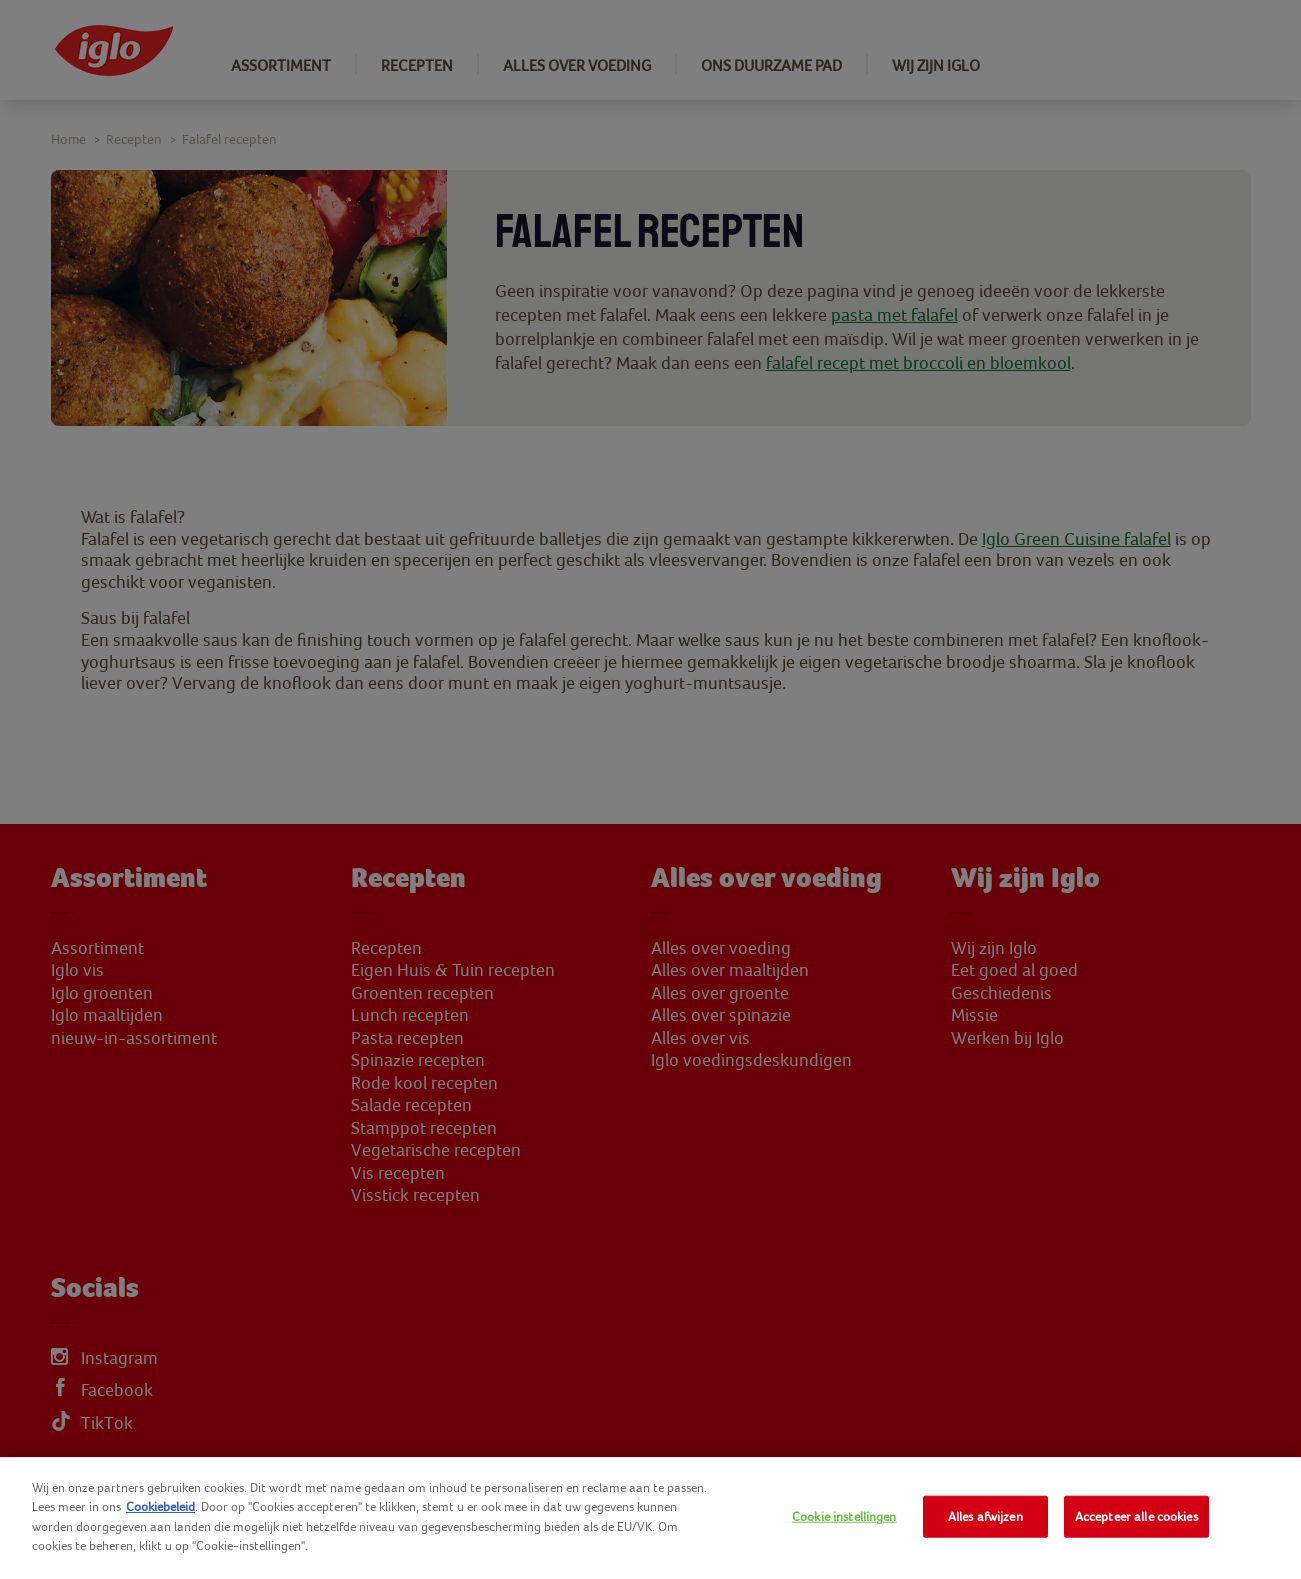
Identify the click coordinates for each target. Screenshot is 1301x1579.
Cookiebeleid (160, 1506)
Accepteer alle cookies (1136, 1516)
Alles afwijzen (985, 1516)
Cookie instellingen (844, 1516)
